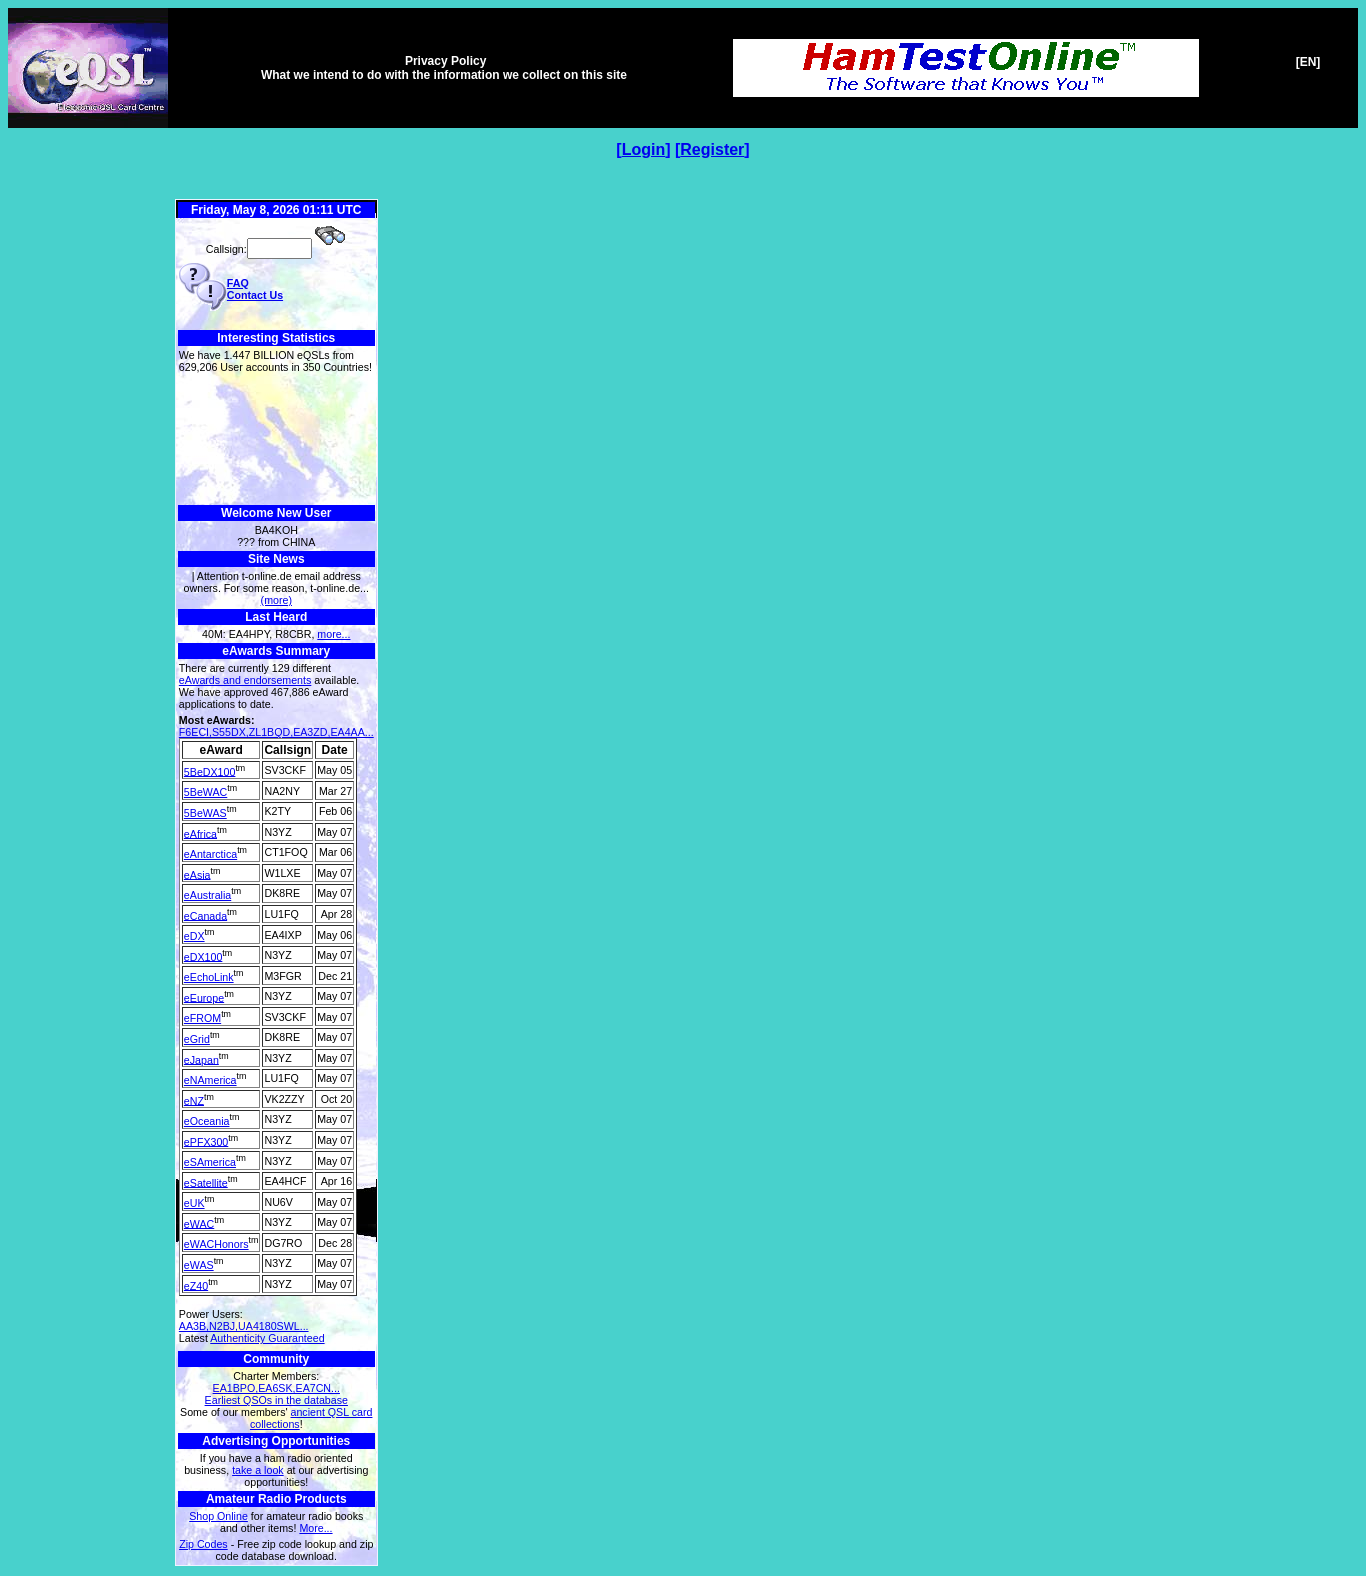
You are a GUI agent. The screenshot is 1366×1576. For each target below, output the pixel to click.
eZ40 (196, 1285)
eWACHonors (216, 1244)
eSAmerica (210, 1162)
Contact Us (255, 295)
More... (315, 1528)
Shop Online (218, 1516)
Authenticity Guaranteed (267, 1338)
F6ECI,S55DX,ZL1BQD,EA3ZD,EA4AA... (276, 732)
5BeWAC (205, 792)
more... (333, 634)
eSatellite (206, 1182)
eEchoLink (209, 977)
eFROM (202, 1018)
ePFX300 (206, 1141)
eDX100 (203, 956)
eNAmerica (210, 1080)
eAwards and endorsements (245, 680)
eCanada (205, 915)
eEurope (204, 997)
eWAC (199, 1223)
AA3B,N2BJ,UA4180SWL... (244, 1326)
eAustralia (207, 895)
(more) (276, 600)
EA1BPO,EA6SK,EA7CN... (276, 1388)
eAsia (197, 874)
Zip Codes (203, 1544)
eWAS (199, 1265)
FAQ (238, 283)
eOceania (207, 1121)
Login (644, 149)
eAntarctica (210, 854)
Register (712, 149)
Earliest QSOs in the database (276, 1400)
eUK (194, 1203)
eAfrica (200, 833)
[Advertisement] (276, 439)
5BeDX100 (210, 771)
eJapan (201, 1059)
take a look (258, 1470)
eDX (194, 936)
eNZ (194, 1100)
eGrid (197, 1039)
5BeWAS (205, 813)
